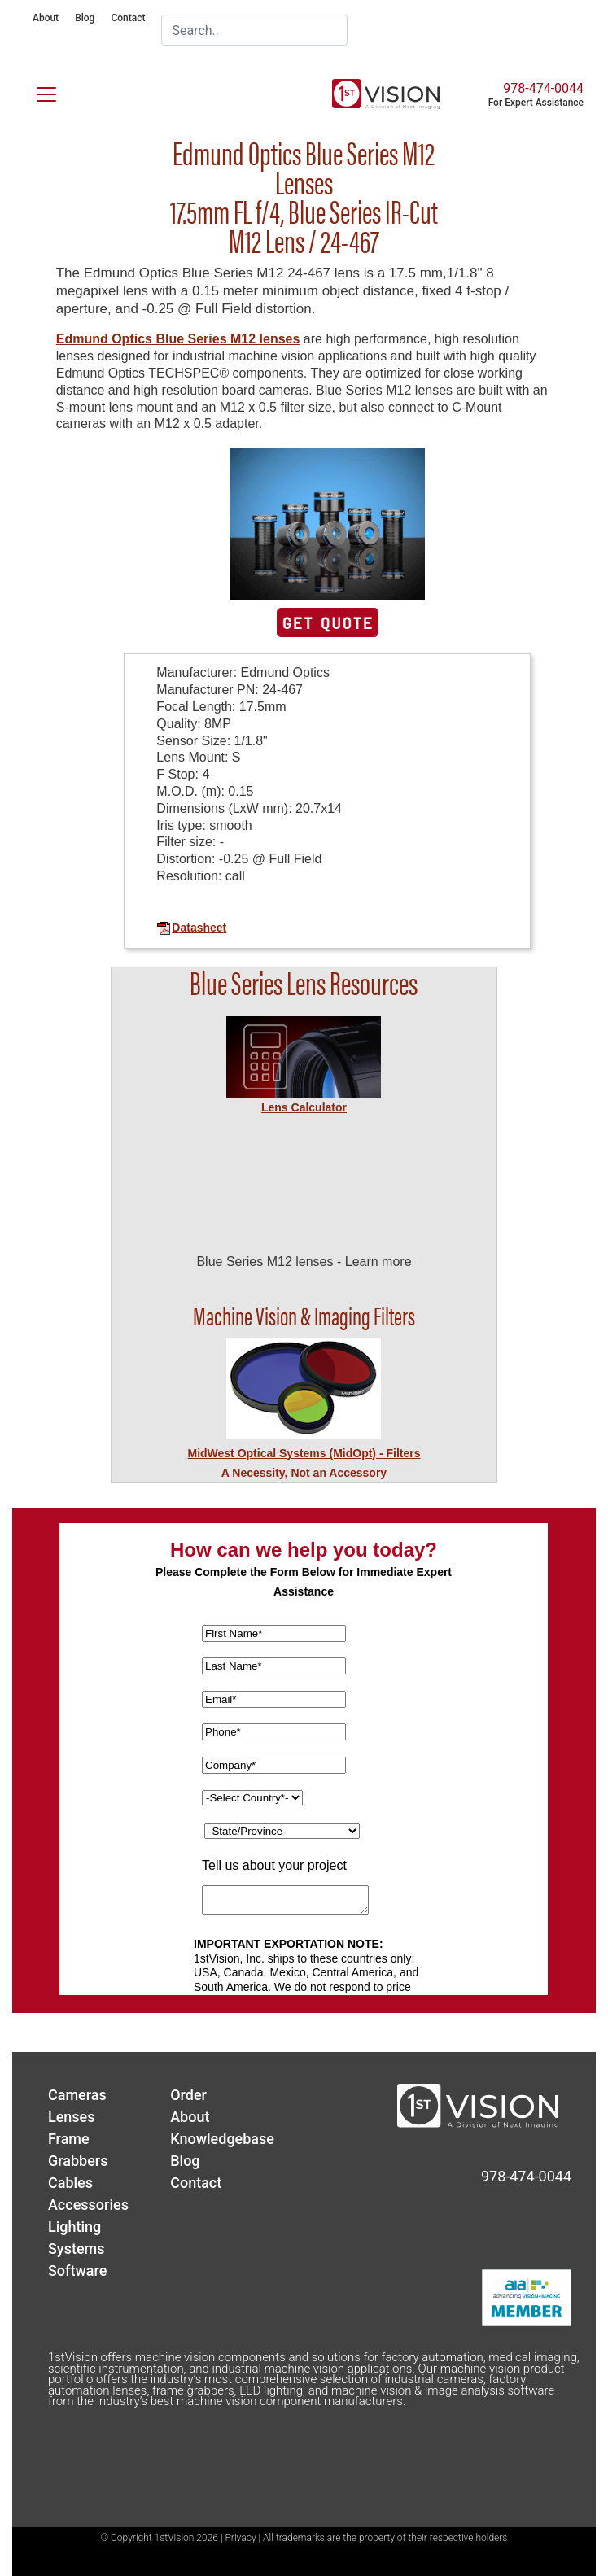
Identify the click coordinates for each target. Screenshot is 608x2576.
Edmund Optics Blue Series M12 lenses (178, 339)
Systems (76, 2248)
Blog (84, 18)
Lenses (71, 2116)
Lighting (74, 2226)
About (46, 18)
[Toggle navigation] (36, 91)
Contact (128, 18)
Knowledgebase (222, 2138)
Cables (70, 2182)
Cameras (77, 2094)
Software (77, 2270)
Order (188, 2094)
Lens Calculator (304, 1107)
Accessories (88, 2204)
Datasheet (191, 927)
